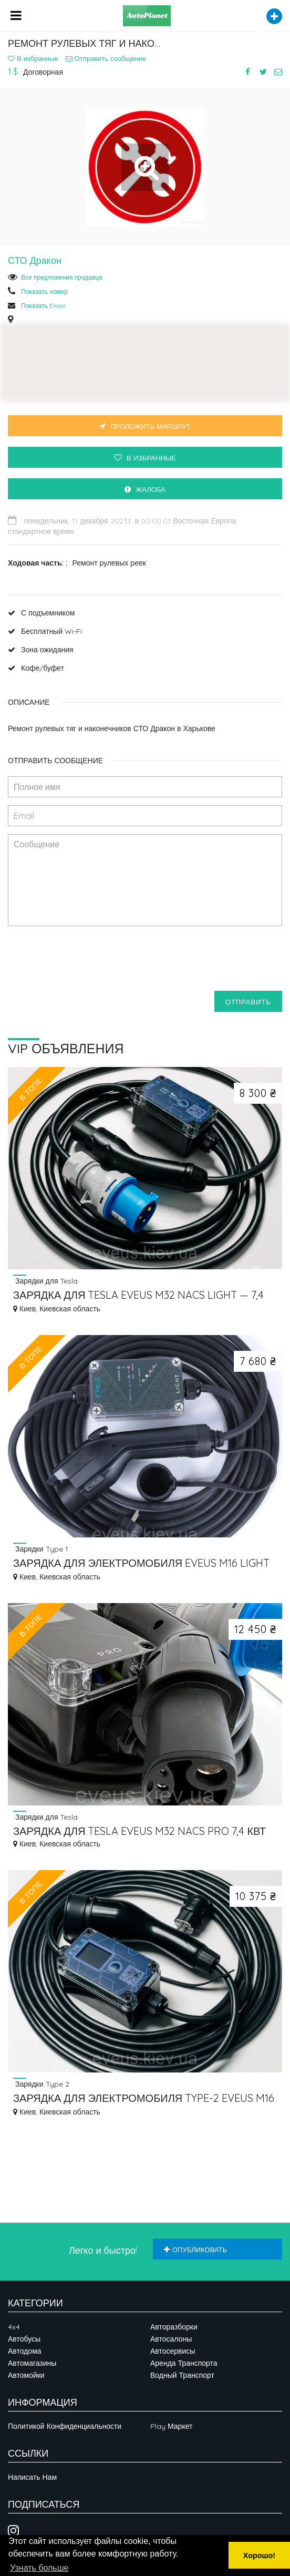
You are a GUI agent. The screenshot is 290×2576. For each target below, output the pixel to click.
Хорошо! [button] (259, 2555)
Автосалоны (171, 2339)
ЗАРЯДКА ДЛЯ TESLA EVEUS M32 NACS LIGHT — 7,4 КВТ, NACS (138, 1296)
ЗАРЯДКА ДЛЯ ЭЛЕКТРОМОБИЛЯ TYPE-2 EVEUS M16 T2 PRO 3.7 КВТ (143, 2099)
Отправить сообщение (106, 58)
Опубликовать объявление (195, 2252)
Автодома (25, 2351)
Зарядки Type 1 (40, 1548)
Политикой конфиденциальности (64, 2426)
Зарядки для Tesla (45, 1280)
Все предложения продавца (61, 277)
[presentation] (88, 962)
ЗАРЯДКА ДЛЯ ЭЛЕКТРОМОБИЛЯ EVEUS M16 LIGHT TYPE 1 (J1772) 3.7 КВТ (141, 1564)
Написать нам (32, 2477)
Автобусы (24, 2339)
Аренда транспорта (184, 2363)
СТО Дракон (34, 260)
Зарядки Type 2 (41, 2083)
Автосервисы (172, 2351)
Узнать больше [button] (39, 2567)
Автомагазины (32, 2363)
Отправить (248, 1002)
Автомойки (26, 2375)
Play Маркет (171, 2426)
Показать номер (44, 291)
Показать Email (43, 306)
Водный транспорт (182, 2375)
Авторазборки (174, 2327)
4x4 (14, 2327)
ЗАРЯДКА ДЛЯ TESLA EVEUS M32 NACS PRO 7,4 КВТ (139, 1831)
